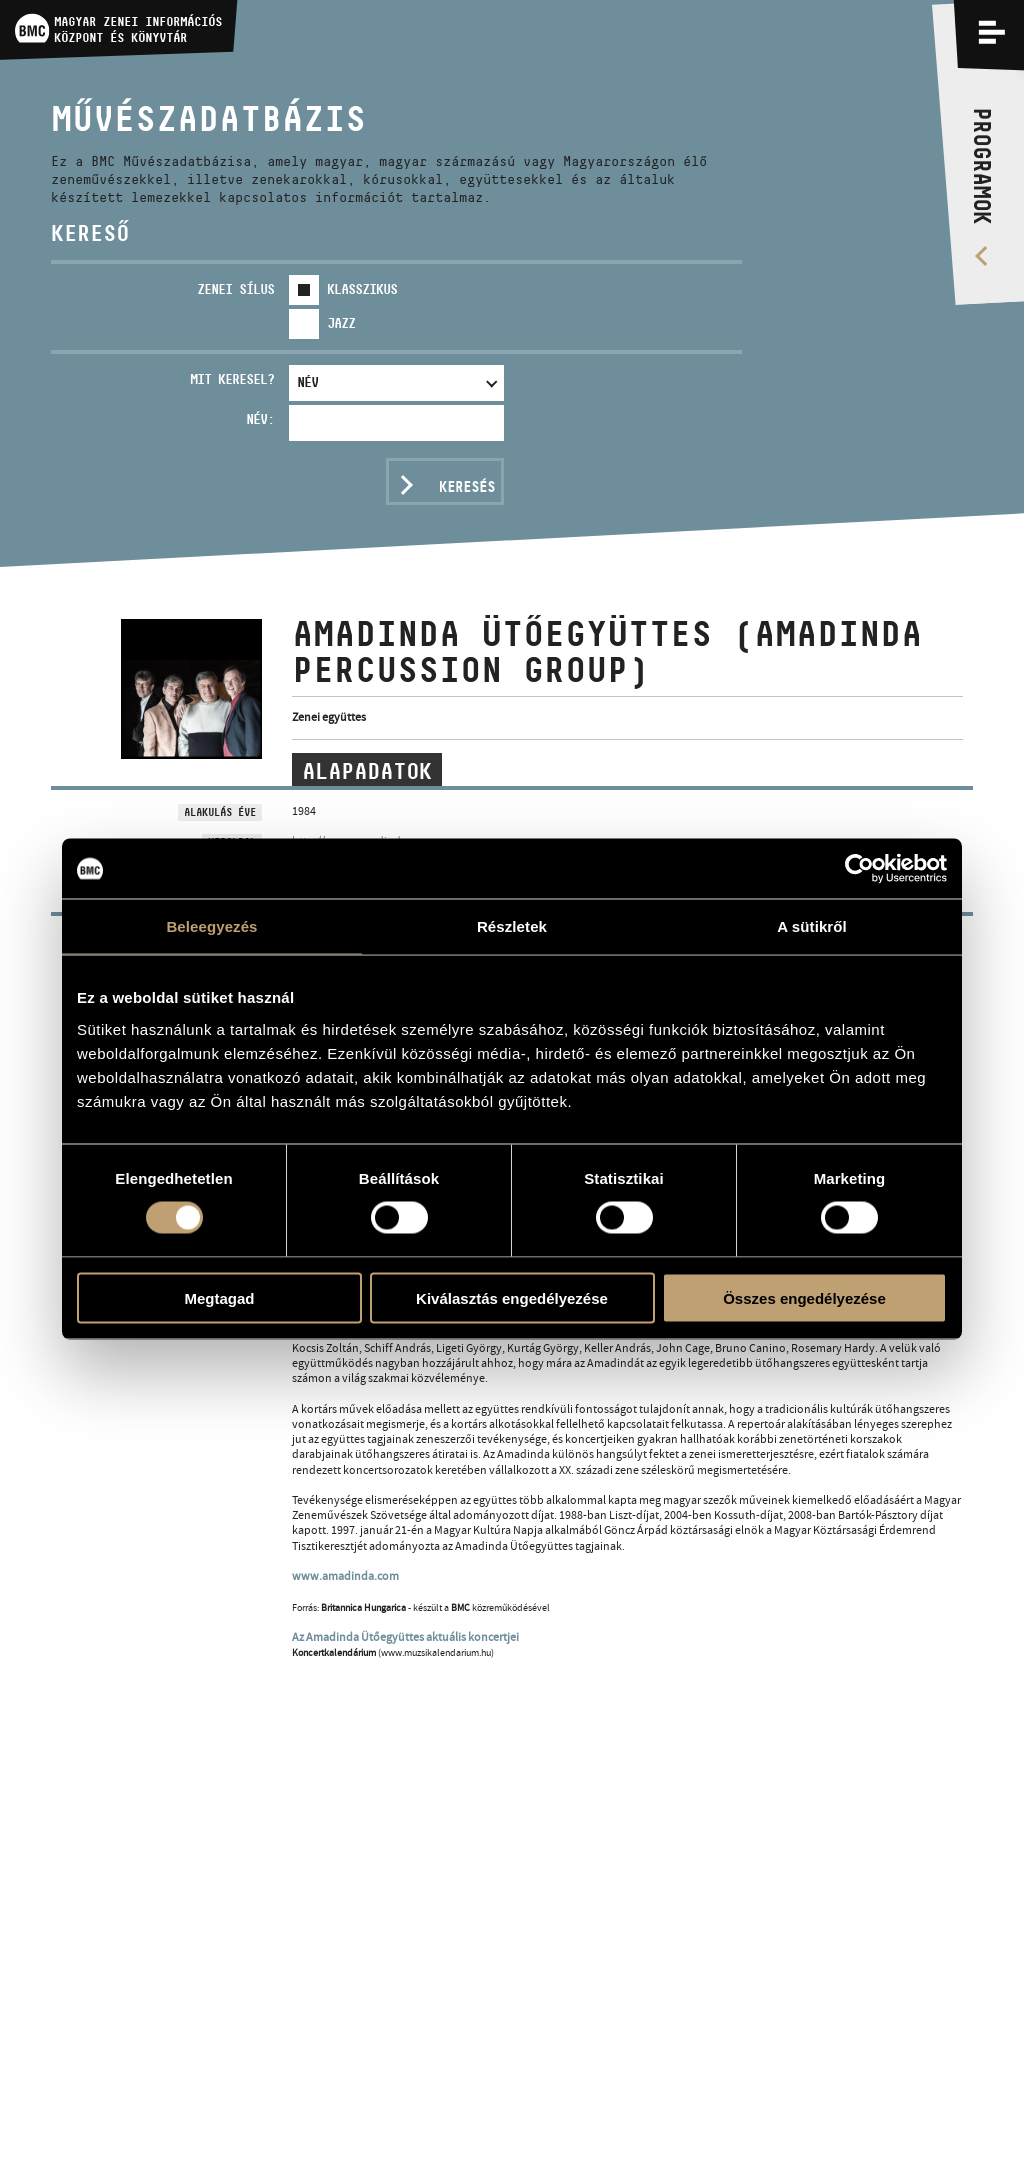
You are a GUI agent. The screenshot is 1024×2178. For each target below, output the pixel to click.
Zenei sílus (235, 289)
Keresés (467, 486)
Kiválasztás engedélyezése (512, 1297)
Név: (260, 419)
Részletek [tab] (512, 926)
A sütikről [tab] (812, 926)
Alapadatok (367, 771)
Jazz (341, 323)
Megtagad (219, 1297)
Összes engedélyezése (804, 1297)
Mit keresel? (232, 379)
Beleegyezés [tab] (211, 926)
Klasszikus (362, 289)
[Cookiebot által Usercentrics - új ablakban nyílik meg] (859, 869)
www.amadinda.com (345, 1576)
